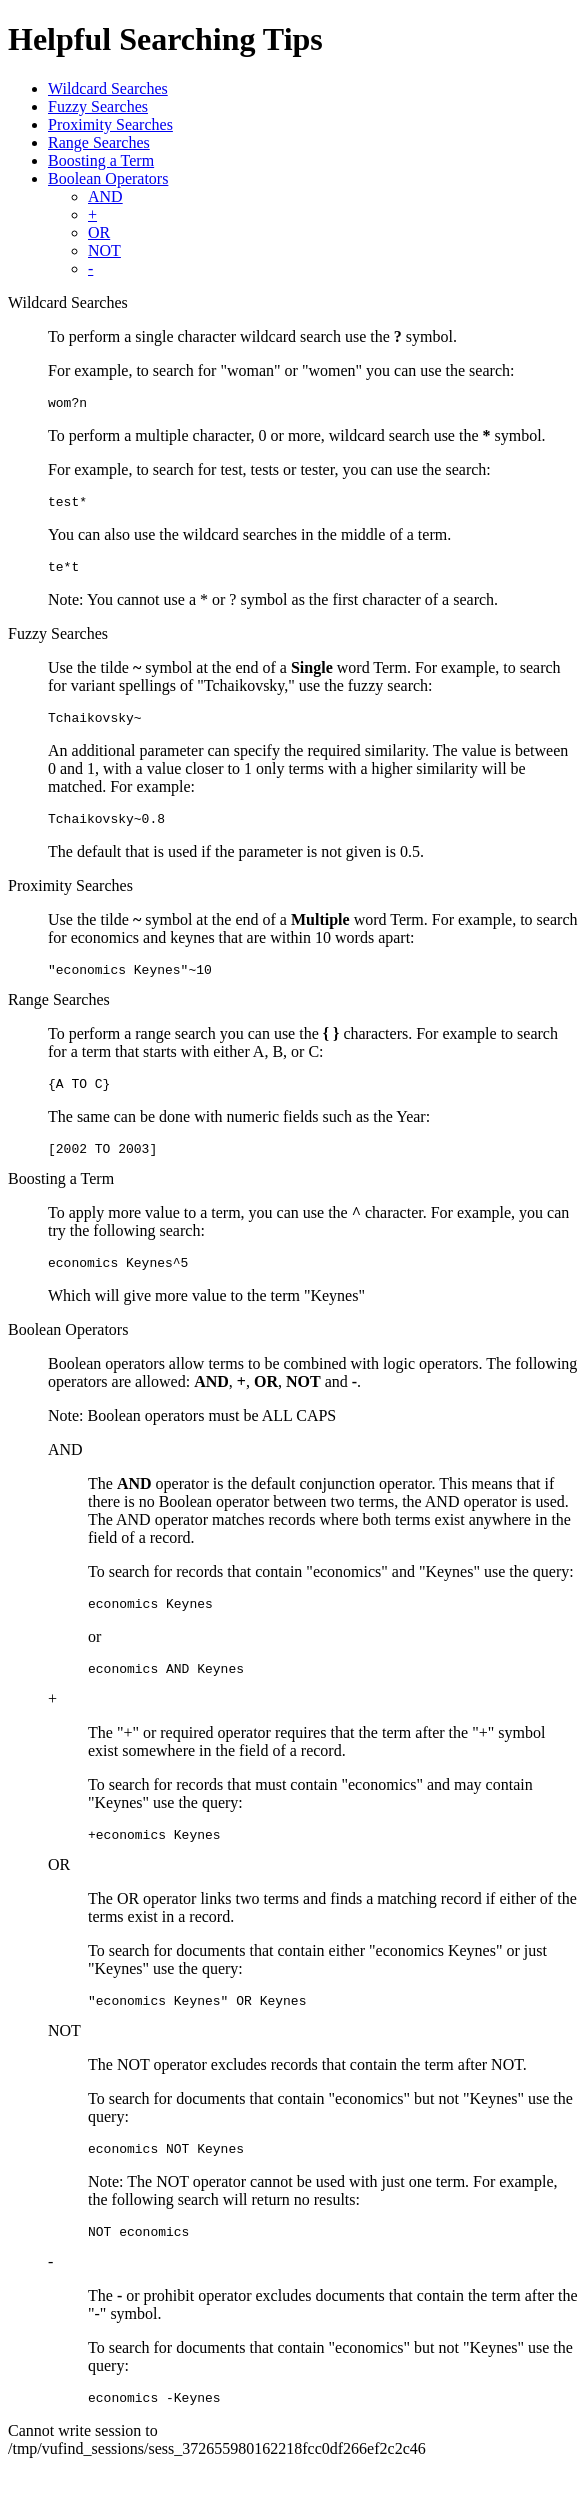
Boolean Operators (108, 178)
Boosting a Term (101, 160)
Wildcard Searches (108, 88)
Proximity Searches (110, 124)
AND (105, 196)
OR (99, 232)
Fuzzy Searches (98, 106)
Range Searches (99, 142)
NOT (104, 250)
